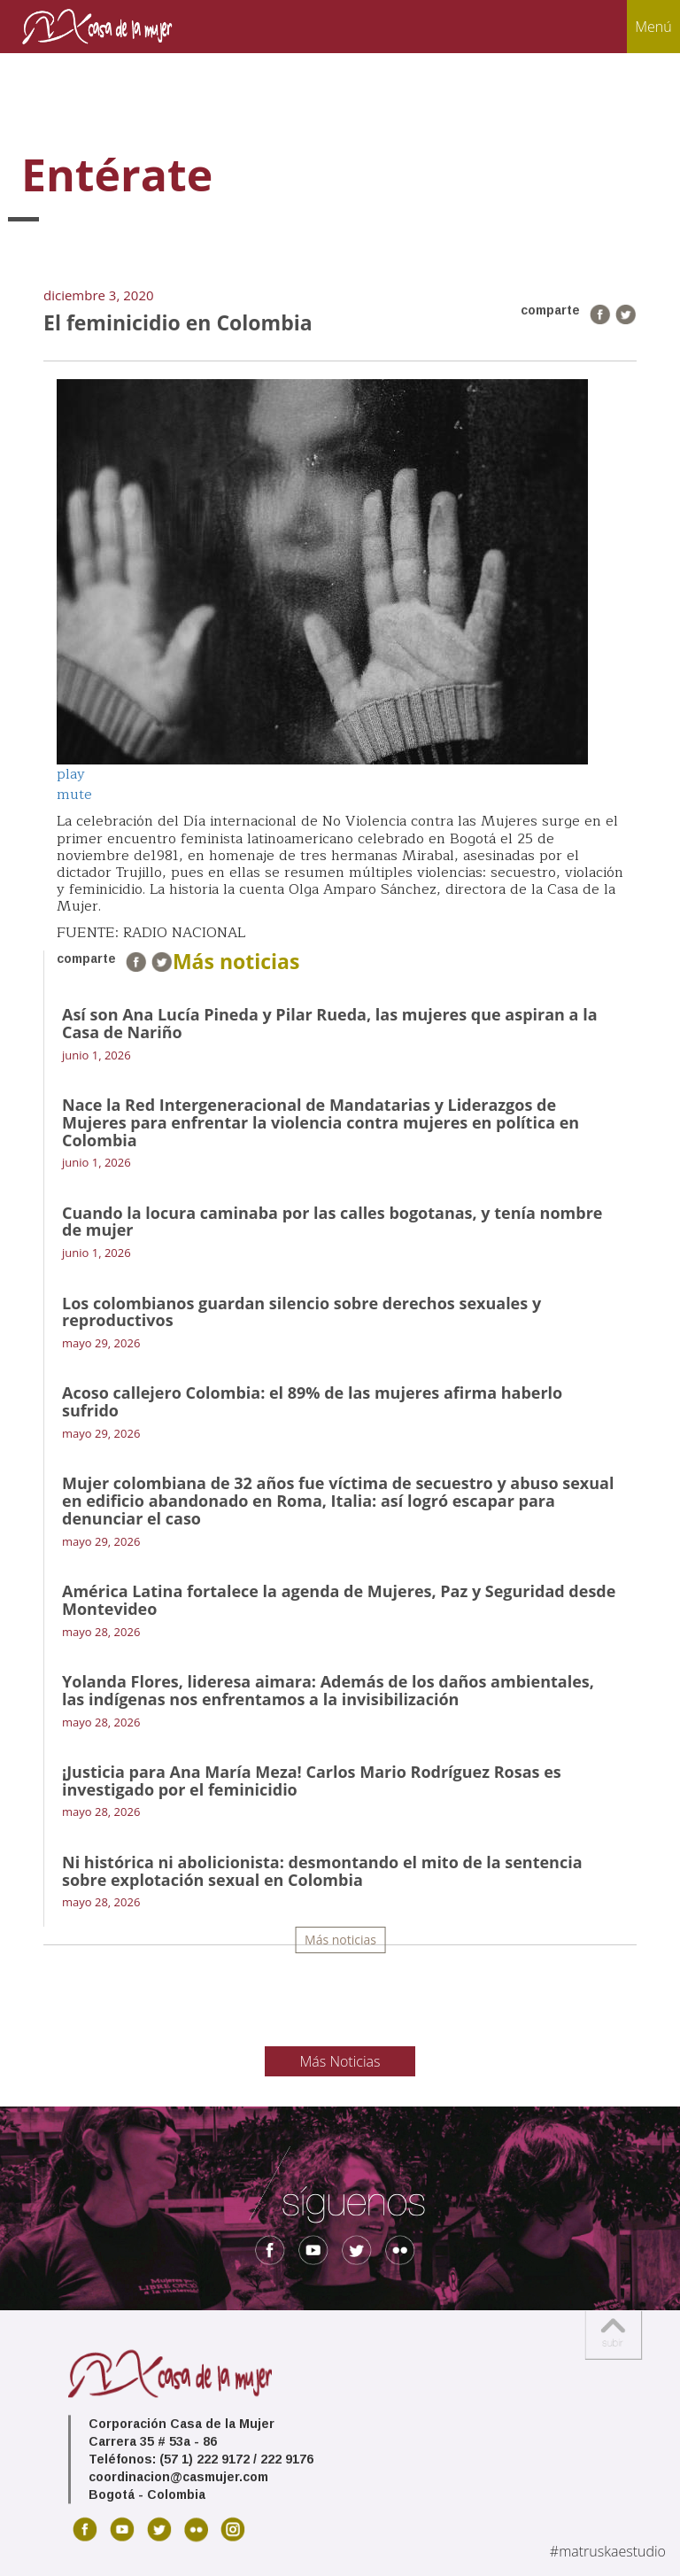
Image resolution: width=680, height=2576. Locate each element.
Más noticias (340, 1939)
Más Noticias (340, 2061)
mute (74, 794)
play (71, 774)
